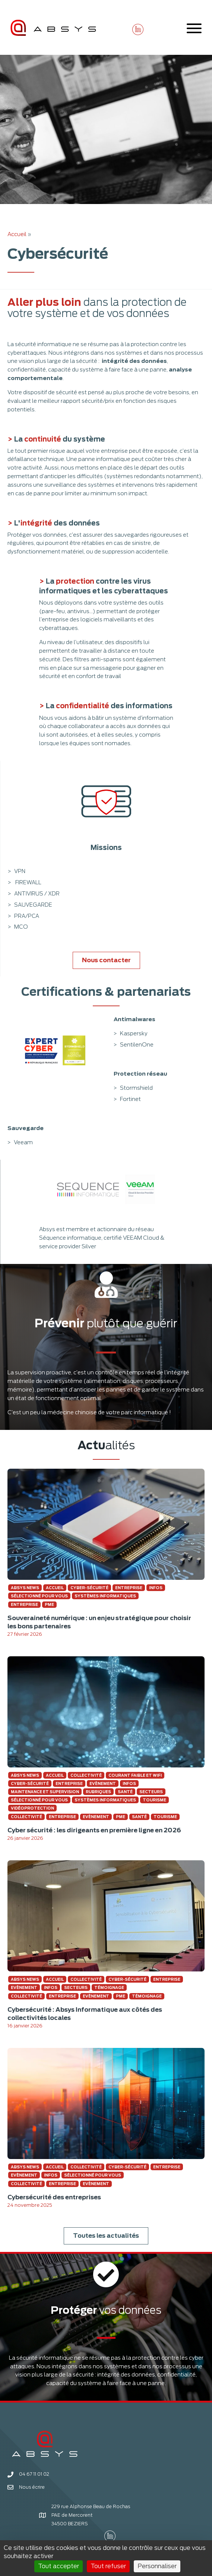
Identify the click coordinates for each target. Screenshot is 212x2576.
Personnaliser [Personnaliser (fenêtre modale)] (157, 2566)
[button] (137, 29)
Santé (125, 1791)
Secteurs (151, 1791)
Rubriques (98, 1791)
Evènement (102, 1783)
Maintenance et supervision (45, 1791)
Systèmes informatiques (105, 1596)
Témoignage (109, 1987)
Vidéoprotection (32, 1808)
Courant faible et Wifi (135, 1775)
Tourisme (154, 1800)
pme (49, 1604)
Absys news (25, 1587)
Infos (155, 1587)
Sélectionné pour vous (39, 1596)
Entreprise (128, 1587)
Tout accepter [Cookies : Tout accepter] (58, 2566)
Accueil (16, 234)
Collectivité (86, 1775)
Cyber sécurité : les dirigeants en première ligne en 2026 (94, 1830)
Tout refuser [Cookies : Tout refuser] (108, 2566)
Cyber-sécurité (89, 1587)
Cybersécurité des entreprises (54, 2197)
